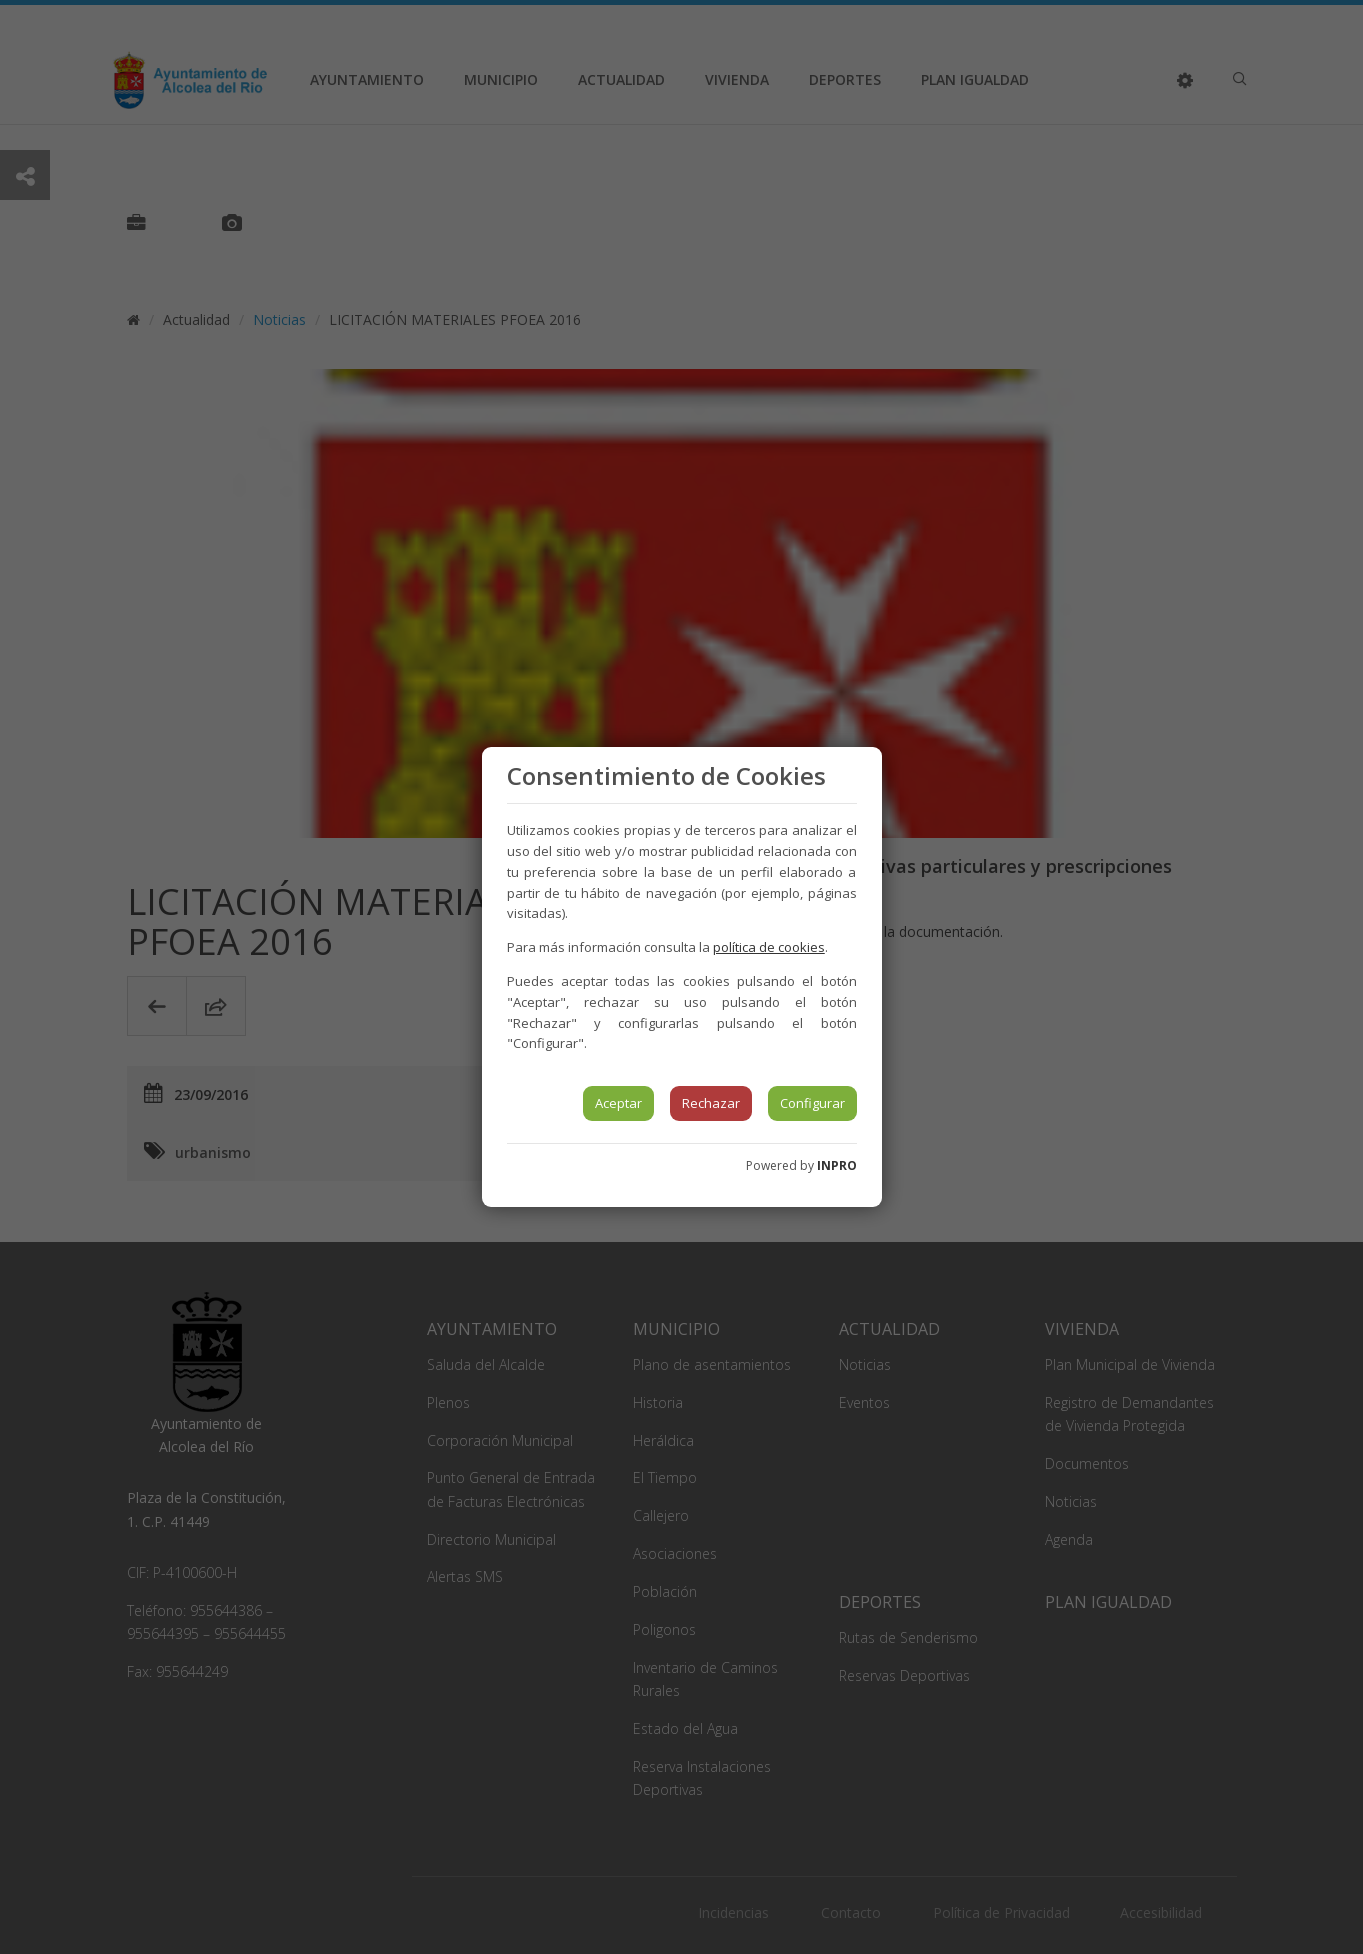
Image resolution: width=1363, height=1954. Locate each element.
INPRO (837, 1165)
